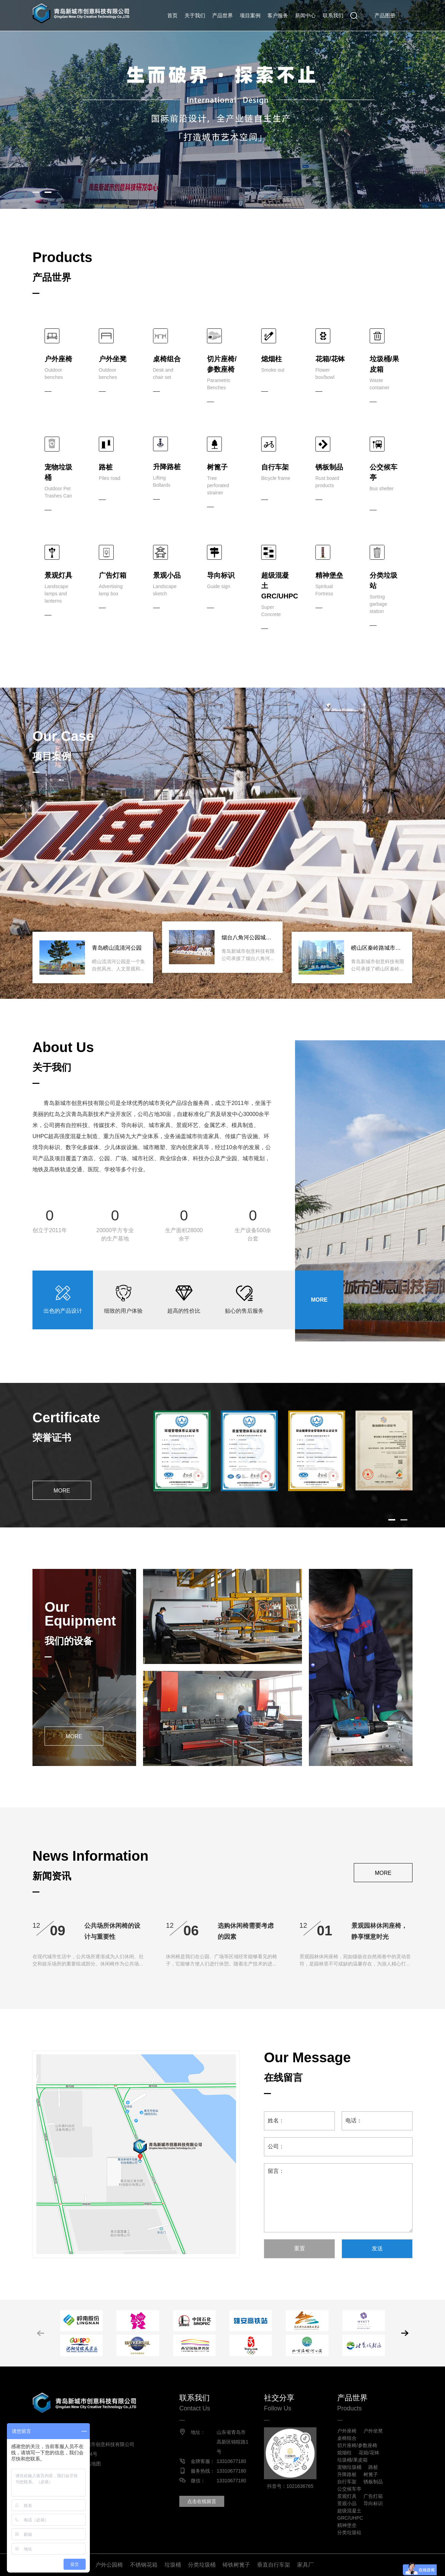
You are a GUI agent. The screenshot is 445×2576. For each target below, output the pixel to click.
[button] (35, 192)
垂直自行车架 (273, 2565)
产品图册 (385, 15)
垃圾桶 (172, 2565)
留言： (338, 2197)
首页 (172, 15)
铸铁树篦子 (236, 2565)
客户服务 (277, 15)
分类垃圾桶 (202, 2565)
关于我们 (194, 15)
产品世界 (222, 15)
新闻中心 (305, 15)
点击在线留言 (201, 2501)
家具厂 (305, 2565)
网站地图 (91, 2463)
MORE (319, 1300)
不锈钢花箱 (144, 2565)
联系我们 (333, 15)
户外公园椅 (109, 2565)
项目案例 (250, 15)
